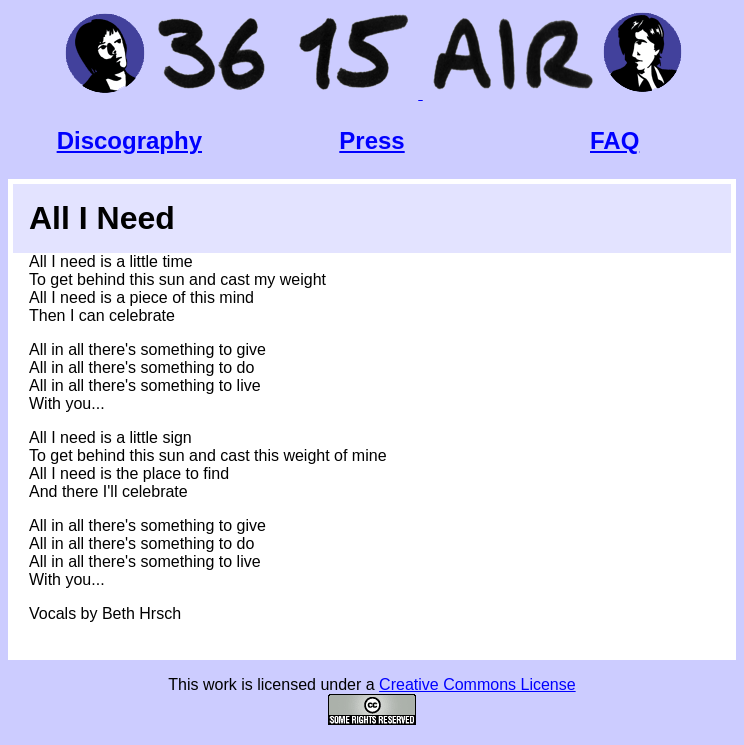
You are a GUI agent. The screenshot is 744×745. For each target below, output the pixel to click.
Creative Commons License (477, 684)
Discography (129, 140)
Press (371, 140)
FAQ (614, 140)
